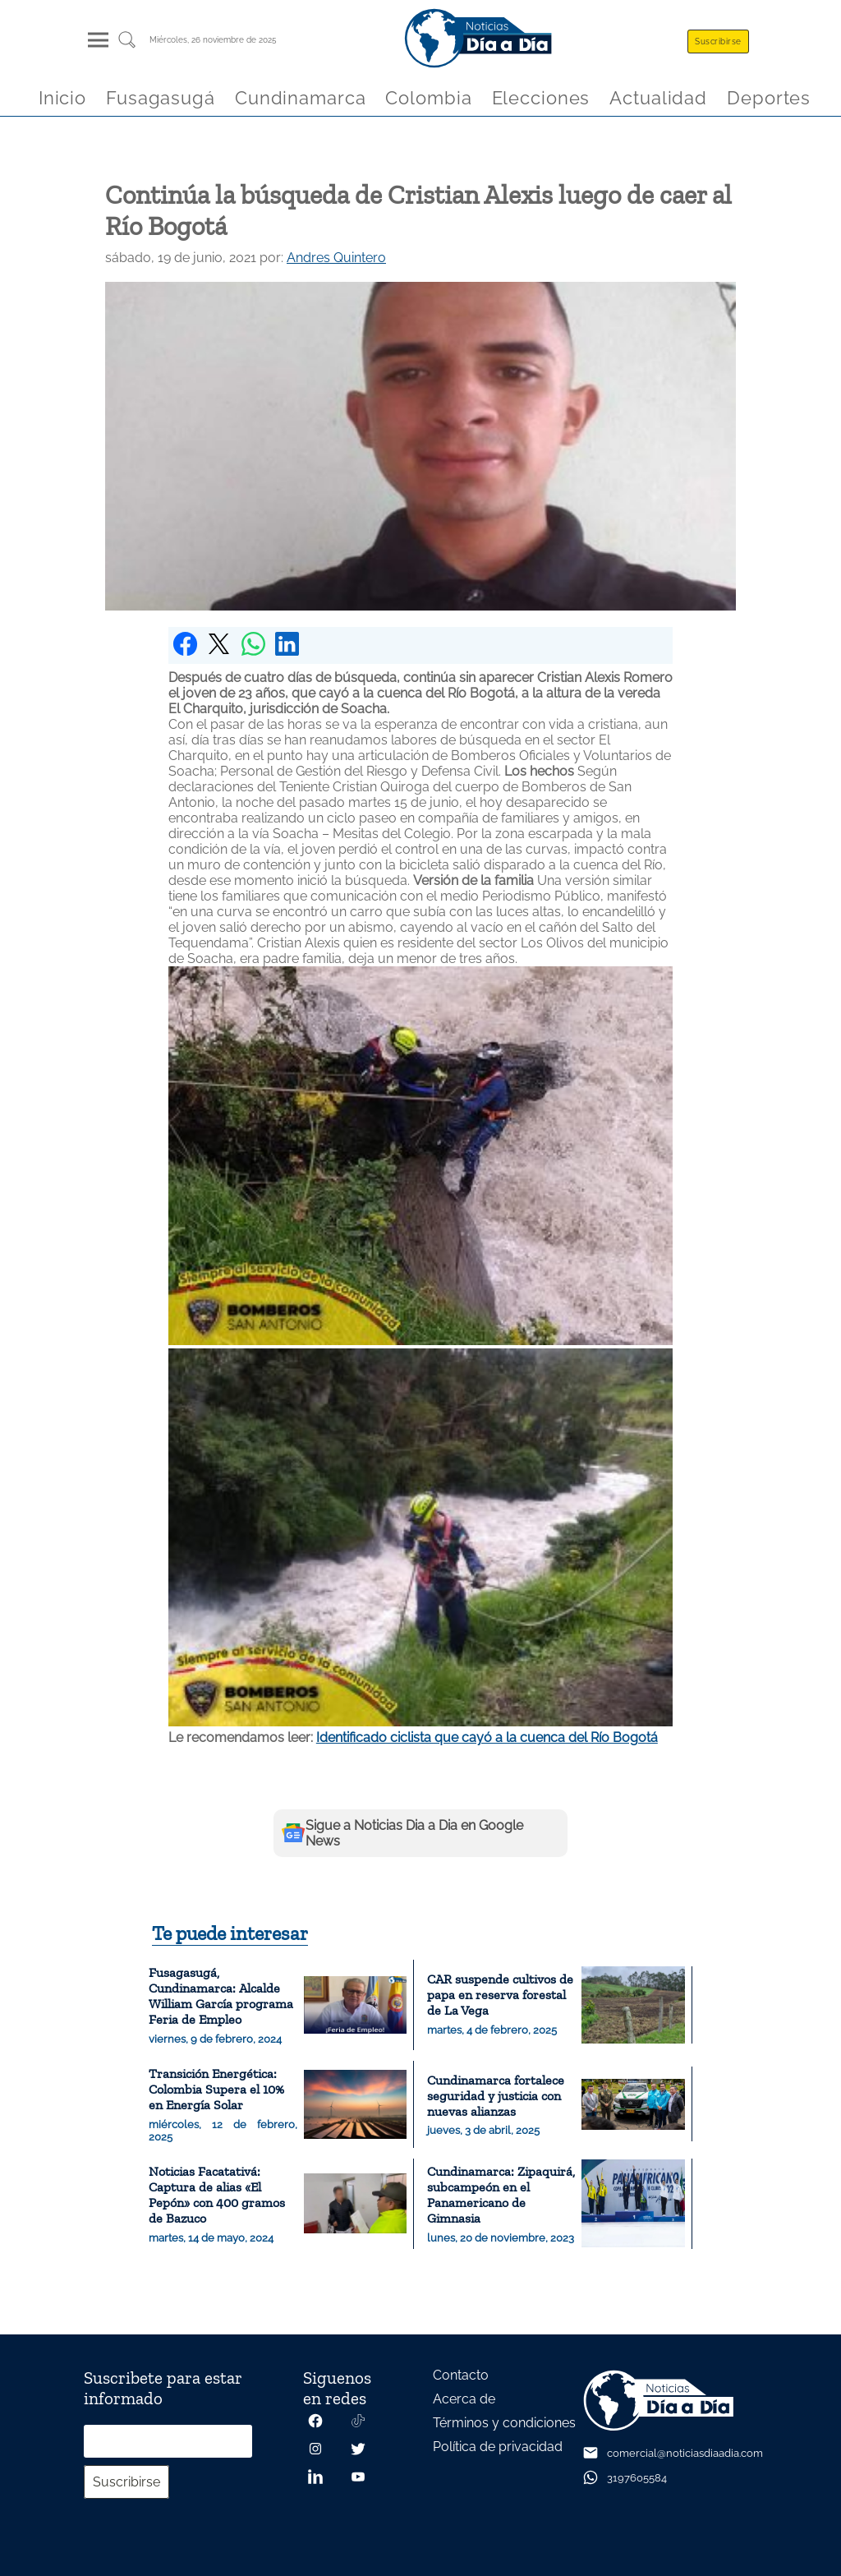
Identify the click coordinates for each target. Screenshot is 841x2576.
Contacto (461, 2375)
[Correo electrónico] (168, 2441)
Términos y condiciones (504, 2423)
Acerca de (464, 2399)
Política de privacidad (498, 2446)
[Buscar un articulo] (127, 45)
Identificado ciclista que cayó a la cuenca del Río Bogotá (487, 1737)
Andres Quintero (336, 257)
